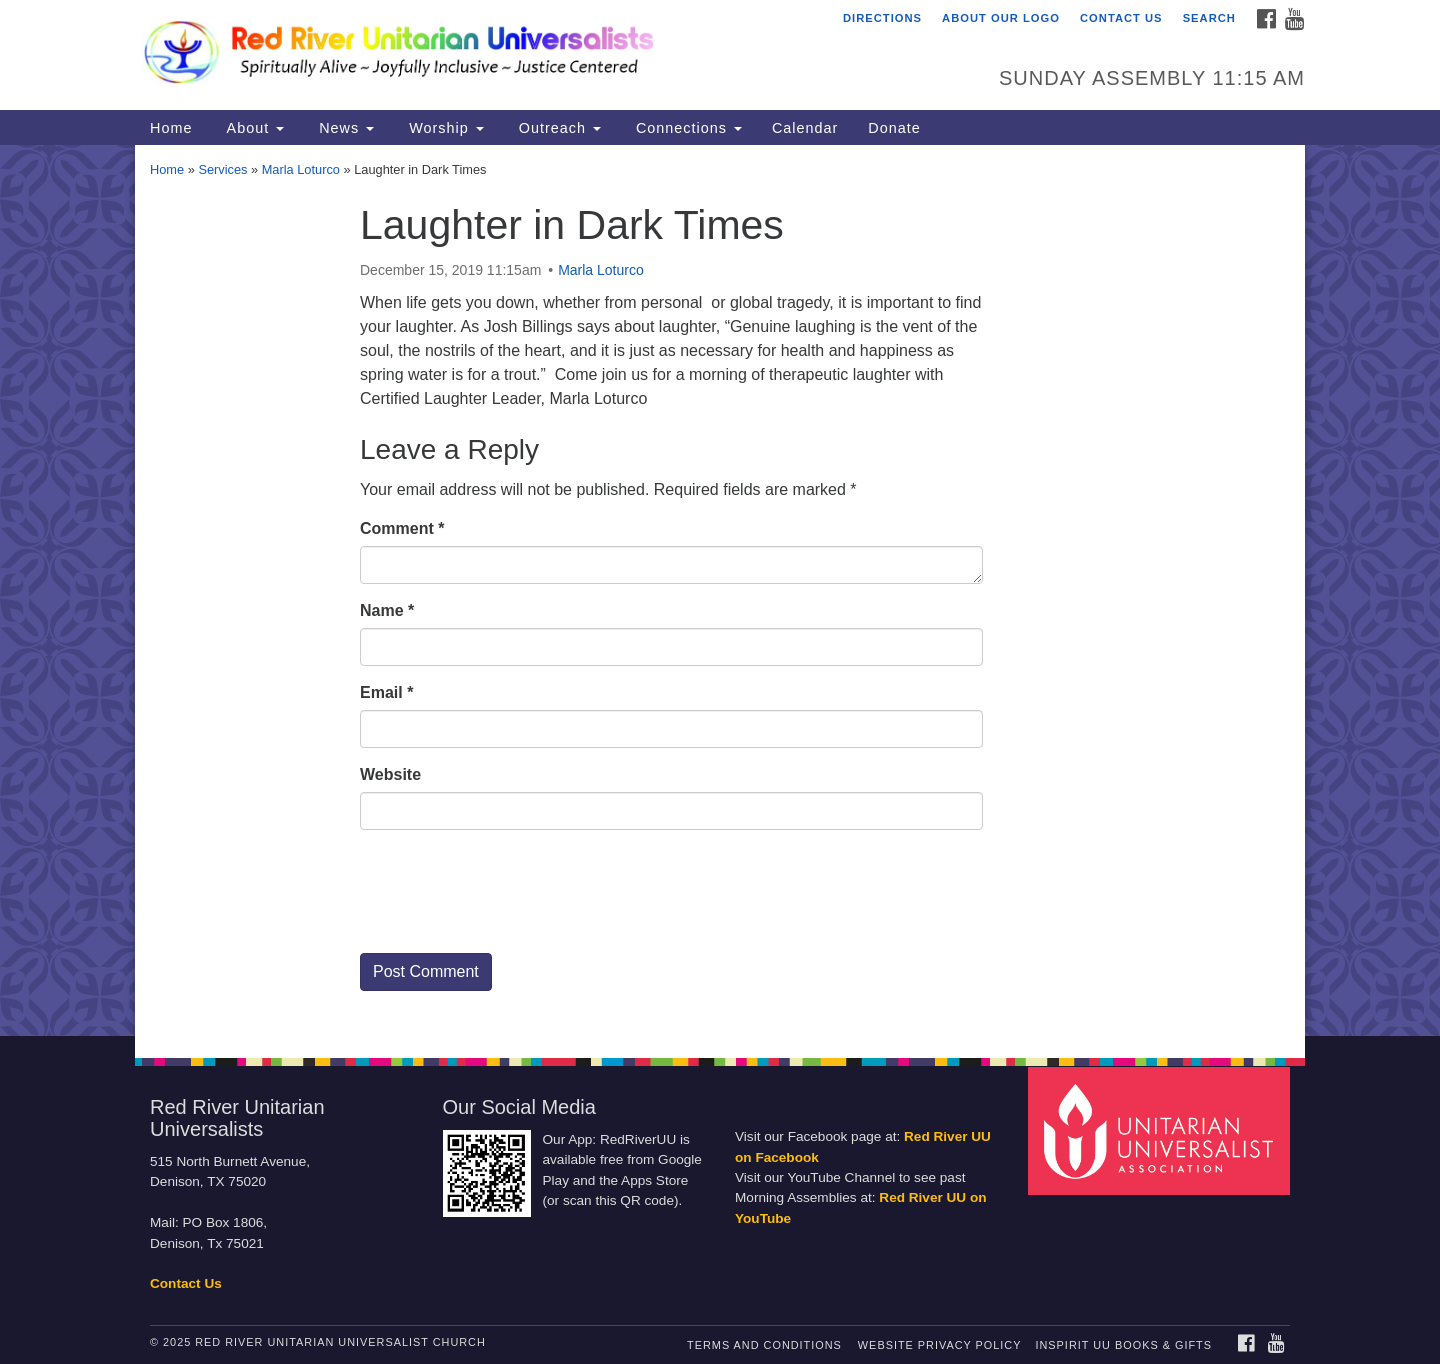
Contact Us (1121, 18)
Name (387, 610)
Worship (444, 128)
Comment (402, 528)
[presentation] (512, 899)
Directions (882, 18)
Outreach (557, 128)
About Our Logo (1001, 18)
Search (1209, 18)
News (344, 128)
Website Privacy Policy (940, 1345)
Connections (686, 128)
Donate (894, 128)
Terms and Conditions (764, 1345)
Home (171, 128)
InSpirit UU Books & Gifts (1123, 1345)
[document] (720, 590)
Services (222, 169)
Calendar (805, 128)
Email (386, 692)
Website (390, 774)
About (253, 128)
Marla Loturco (301, 169)
